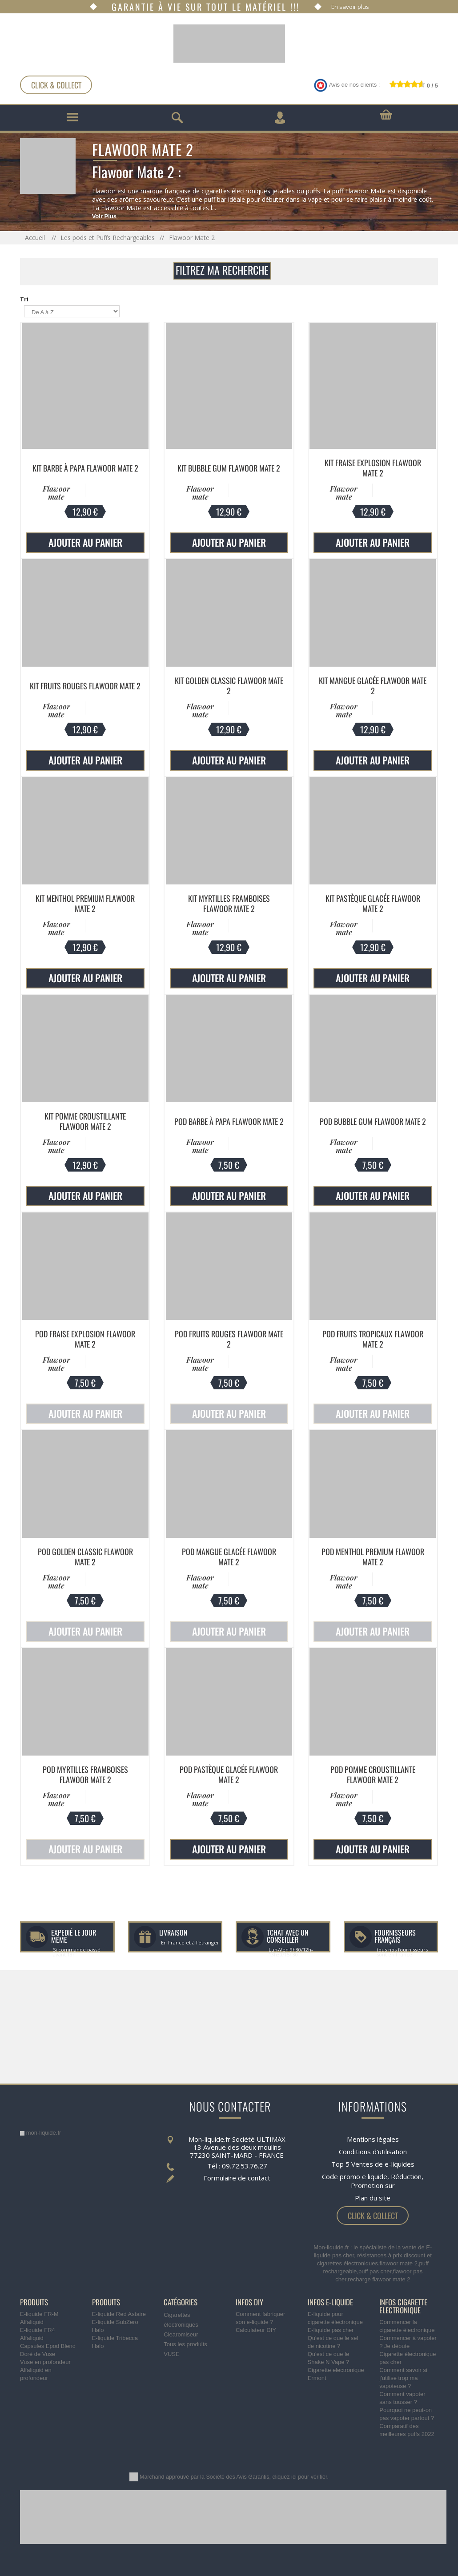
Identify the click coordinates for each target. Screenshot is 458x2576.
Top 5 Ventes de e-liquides (372, 2164)
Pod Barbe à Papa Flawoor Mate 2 (229, 1121)
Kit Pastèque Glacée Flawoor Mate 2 (372, 903)
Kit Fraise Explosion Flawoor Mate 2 (373, 468)
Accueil (36, 237)
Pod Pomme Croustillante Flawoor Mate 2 (372, 1774)
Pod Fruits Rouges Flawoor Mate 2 (229, 1339)
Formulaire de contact (237, 2177)
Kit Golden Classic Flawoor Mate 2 (229, 685)
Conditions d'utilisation (373, 2151)
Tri (24, 299)
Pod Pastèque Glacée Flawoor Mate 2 (229, 1774)
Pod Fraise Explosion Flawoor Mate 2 (85, 1339)
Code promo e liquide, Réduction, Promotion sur (372, 2181)
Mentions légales (373, 2139)
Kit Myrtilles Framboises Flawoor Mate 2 (229, 903)
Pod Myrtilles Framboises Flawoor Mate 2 (85, 1774)
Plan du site (372, 2197)
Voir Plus (104, 216)
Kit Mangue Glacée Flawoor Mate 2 (372, 685)
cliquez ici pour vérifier (300, 2477)
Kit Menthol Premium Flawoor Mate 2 (85, 903)
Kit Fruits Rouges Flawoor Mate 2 (85, 686)
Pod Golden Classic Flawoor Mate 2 (85, 1557)
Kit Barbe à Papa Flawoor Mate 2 (85, 468)
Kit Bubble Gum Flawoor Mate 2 (228, 468)
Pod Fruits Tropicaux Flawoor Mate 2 (372, 1339)
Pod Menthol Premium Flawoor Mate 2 (372, 1557)
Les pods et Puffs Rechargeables (107, 237)
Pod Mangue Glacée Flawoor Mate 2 (229, 1557)
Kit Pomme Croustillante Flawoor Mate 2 (85, 1121)
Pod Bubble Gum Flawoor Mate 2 (373, 1121)
